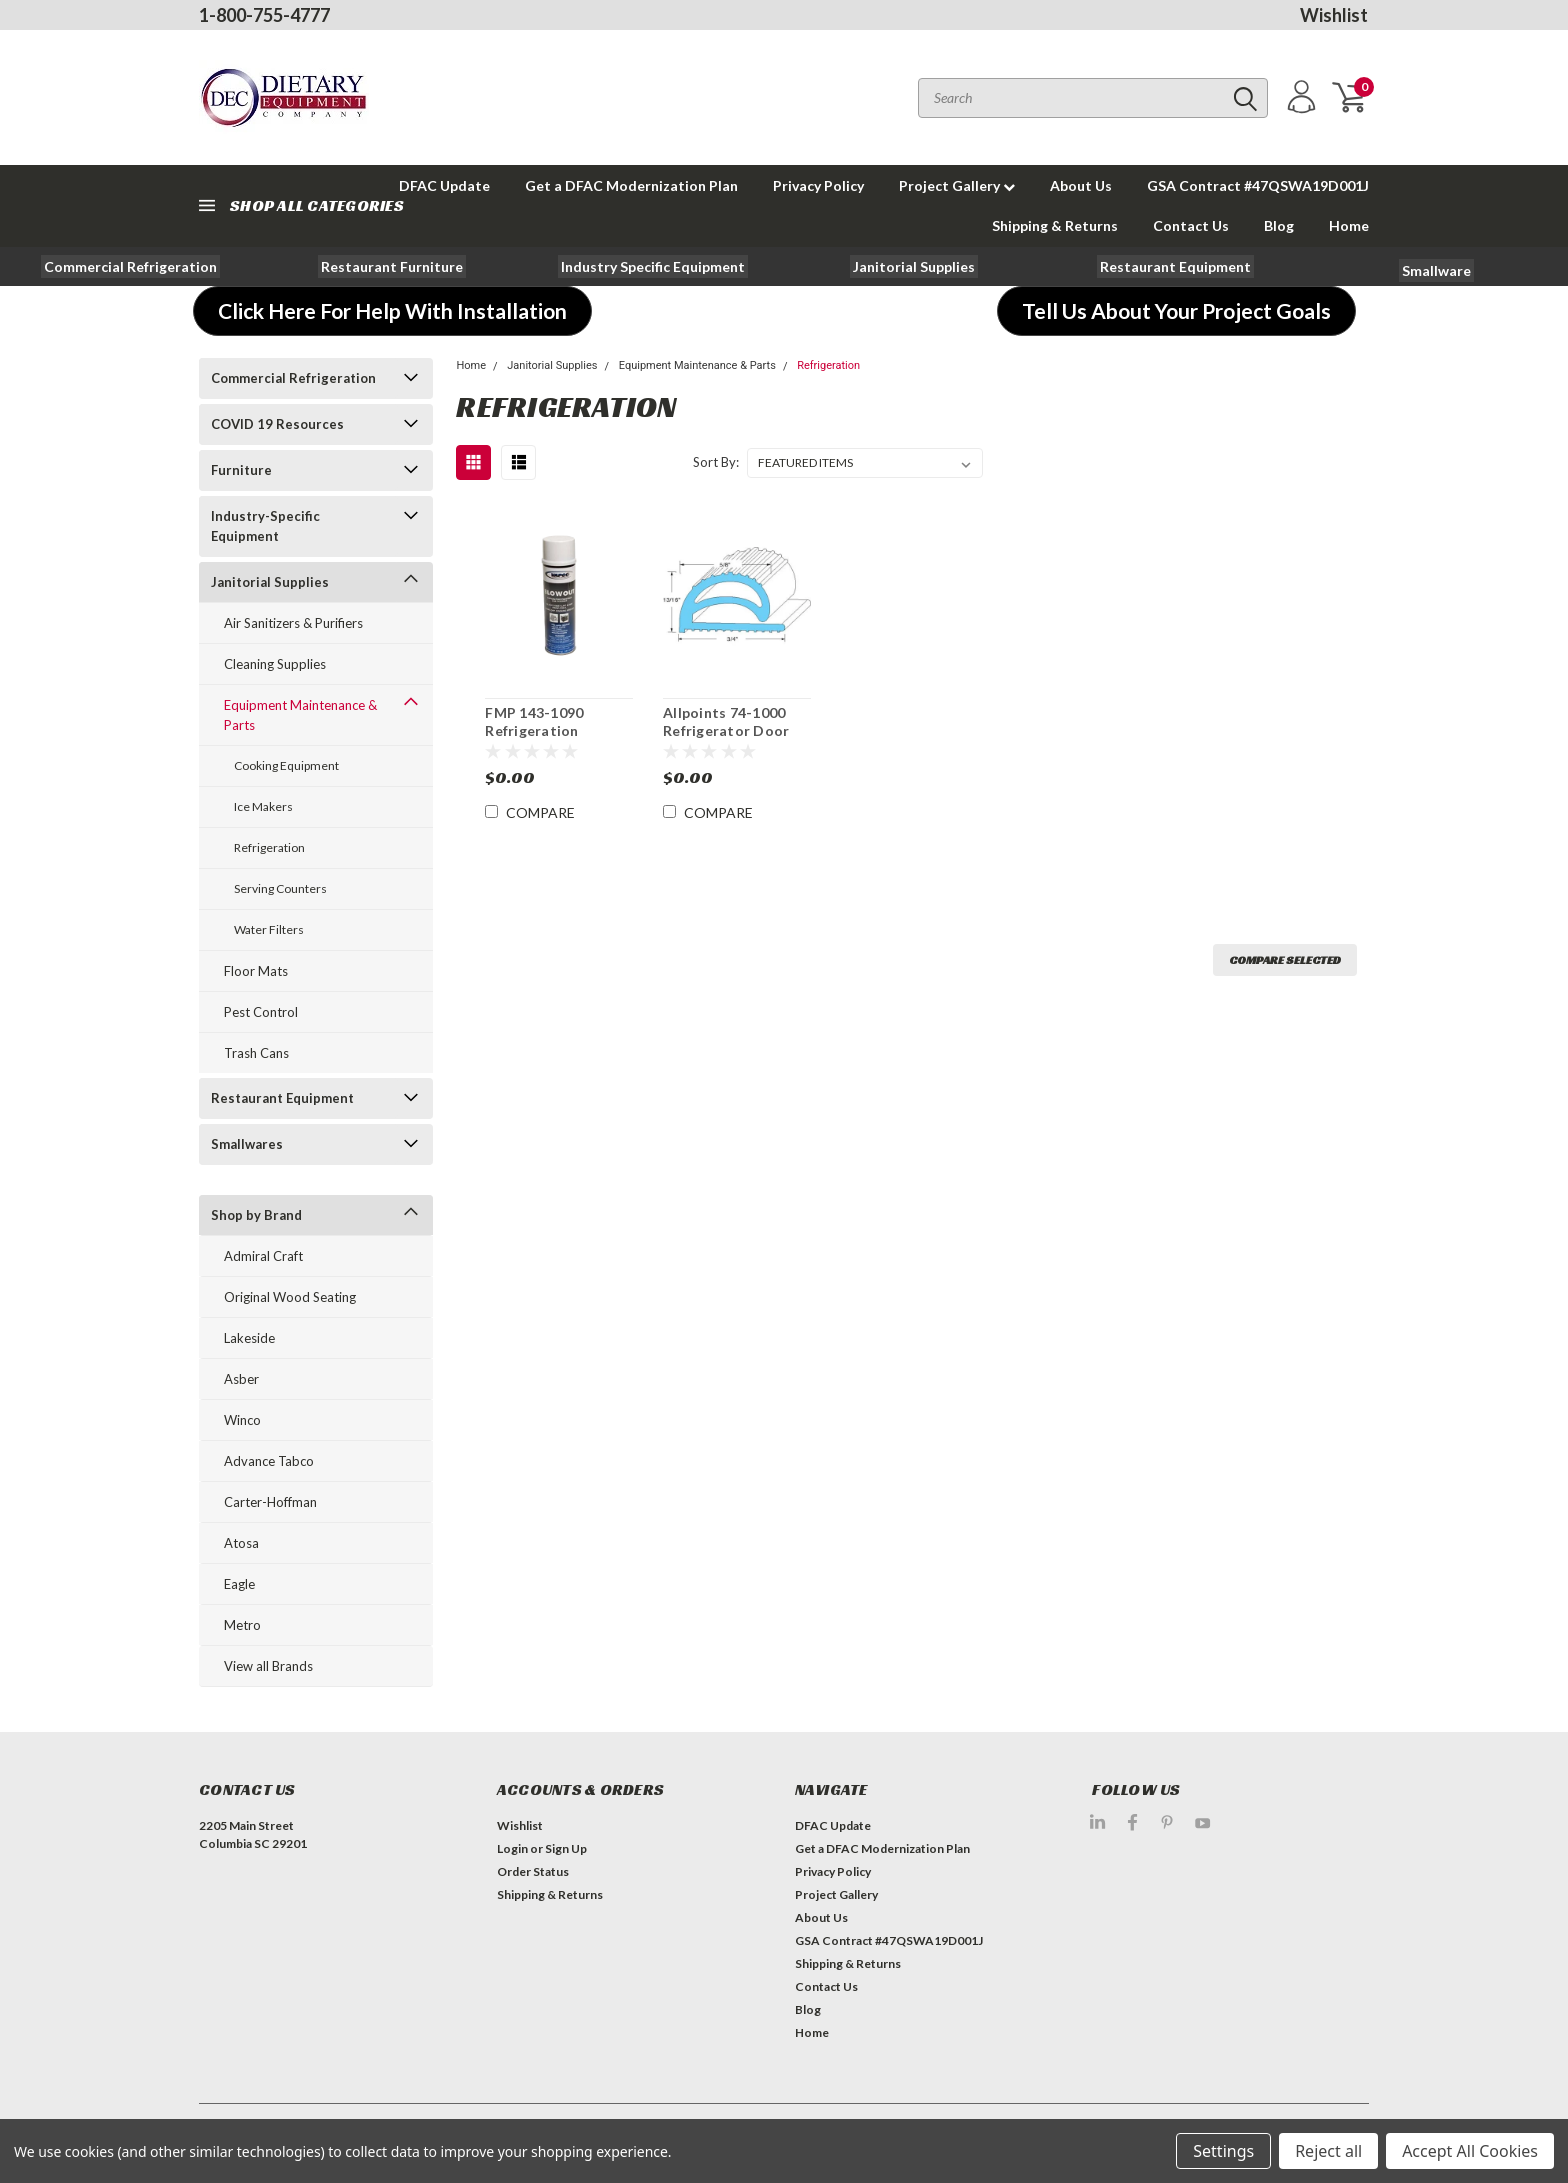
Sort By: (716, 462)
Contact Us (1191, 225)
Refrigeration (269, 847)
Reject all (1328, 2151)
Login (512, 1848)
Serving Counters (280, 888)
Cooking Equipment (286, 765)
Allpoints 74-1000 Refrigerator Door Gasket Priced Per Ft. (736, 730)
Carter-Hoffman (270, 1502)
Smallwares (247, 1144)
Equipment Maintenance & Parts (300, 715)
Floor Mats (256, 971)
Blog (1279, 225)
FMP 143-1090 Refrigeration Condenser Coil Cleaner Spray (538, 739)
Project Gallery (957, 185)
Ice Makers (263, 806)
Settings (1223, 2151)
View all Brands (268, 1666)
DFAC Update (833, 1825)
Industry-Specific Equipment (265, 526)
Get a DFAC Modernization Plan (631, 185)
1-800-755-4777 (264, 15)
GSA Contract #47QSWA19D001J (1258, 185)
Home (1349, 225)
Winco (242, 1420)
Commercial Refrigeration (293, 378)
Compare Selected (1285, 959)
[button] (130, 266)
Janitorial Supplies (270, 582)
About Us (1081, 185)
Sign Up (566, 1848)
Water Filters (269, 929)
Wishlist (1334, 15)
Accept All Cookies (1470, 2151)
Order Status (533, 1871)
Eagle (239, 1584)
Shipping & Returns (1055, 225)
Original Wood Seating (290, 1297)
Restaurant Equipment (282, 1098)
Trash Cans (256, 1053)
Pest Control (261, 1012)
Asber (241, 1379)
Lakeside (249, 1338)
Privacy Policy (818, 185)
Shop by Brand (256, 1215)
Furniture (241, 470)
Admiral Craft (263, 1256)
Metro (242, 1625)
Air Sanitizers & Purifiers (293, 623)
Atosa (241, 1543)
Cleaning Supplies (275, 664)
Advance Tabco (269, 1461)
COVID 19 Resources (277, 424)
